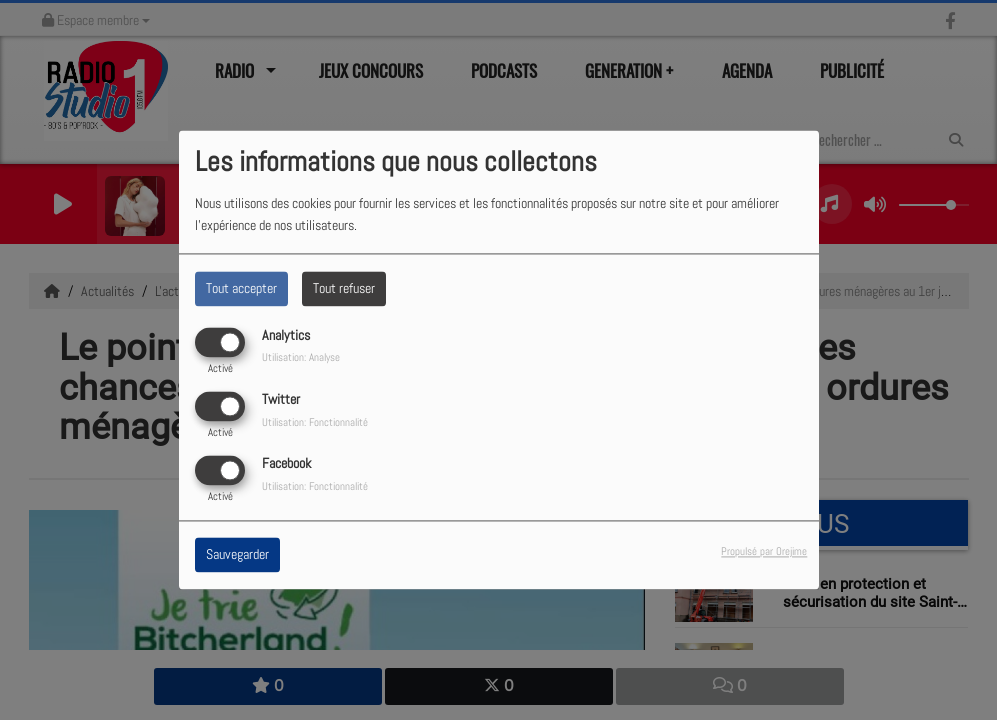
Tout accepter (241, 288)
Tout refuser (344, 288)
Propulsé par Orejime (764, 552)
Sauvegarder (237, 555)
